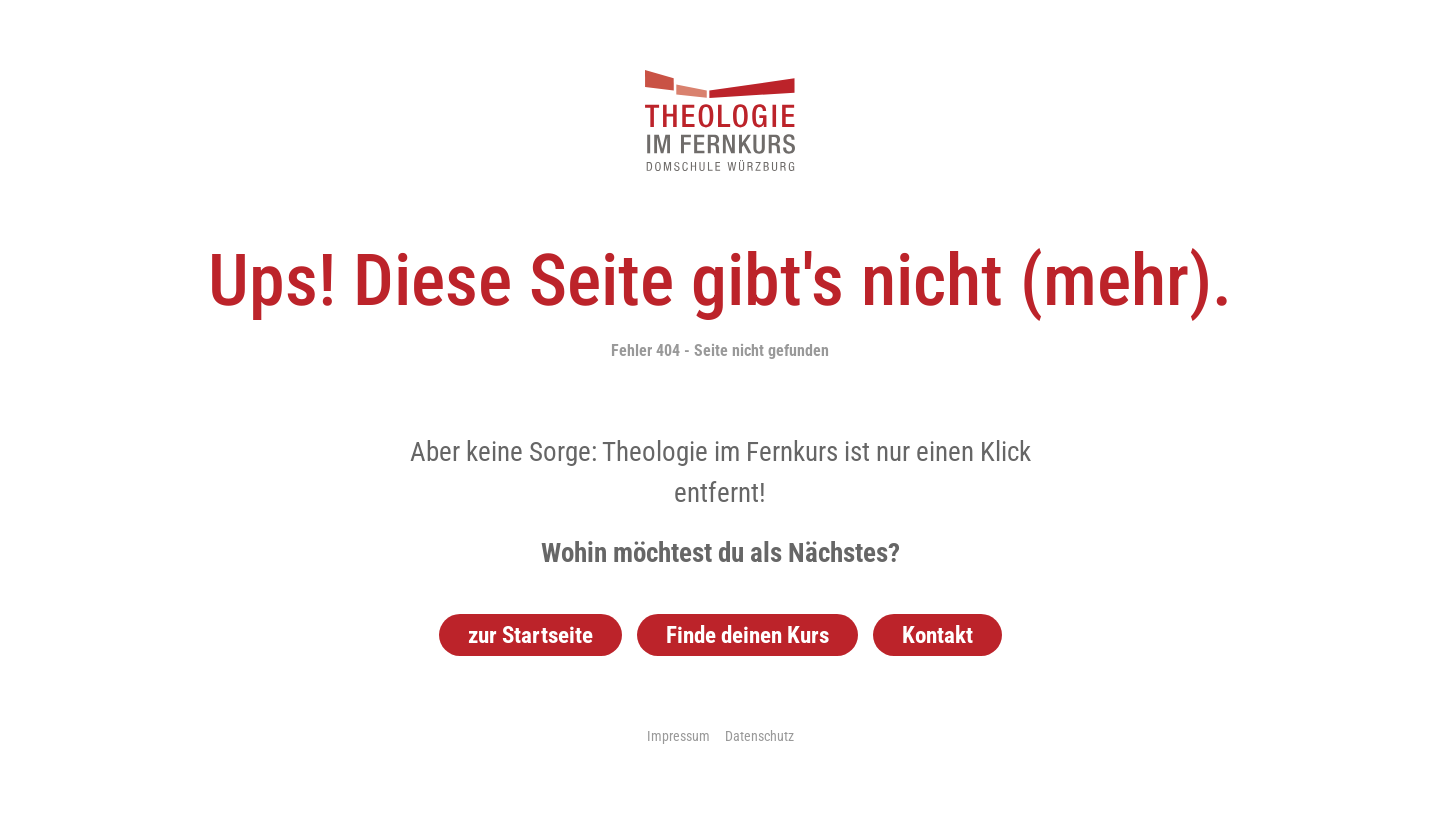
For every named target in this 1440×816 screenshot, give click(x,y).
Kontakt (937, 635)
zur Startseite (530, 635)
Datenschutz (759, 736)
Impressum (678, 736)
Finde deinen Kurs (747, 635)
